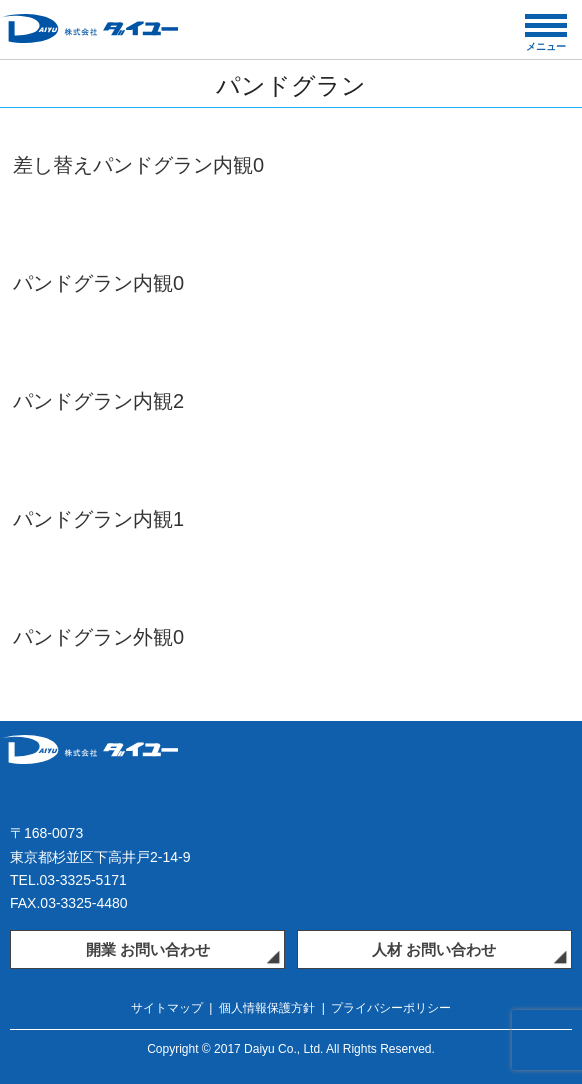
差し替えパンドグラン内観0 (138, 165)
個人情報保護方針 (267, 1008)
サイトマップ (167, 1008)
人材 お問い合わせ (434, 949)
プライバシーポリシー (391, 1008)
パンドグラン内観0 (98, 283)
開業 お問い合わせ (148, 949)
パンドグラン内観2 (98, 401)
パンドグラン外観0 (98, 637)
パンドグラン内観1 (98, 519)
